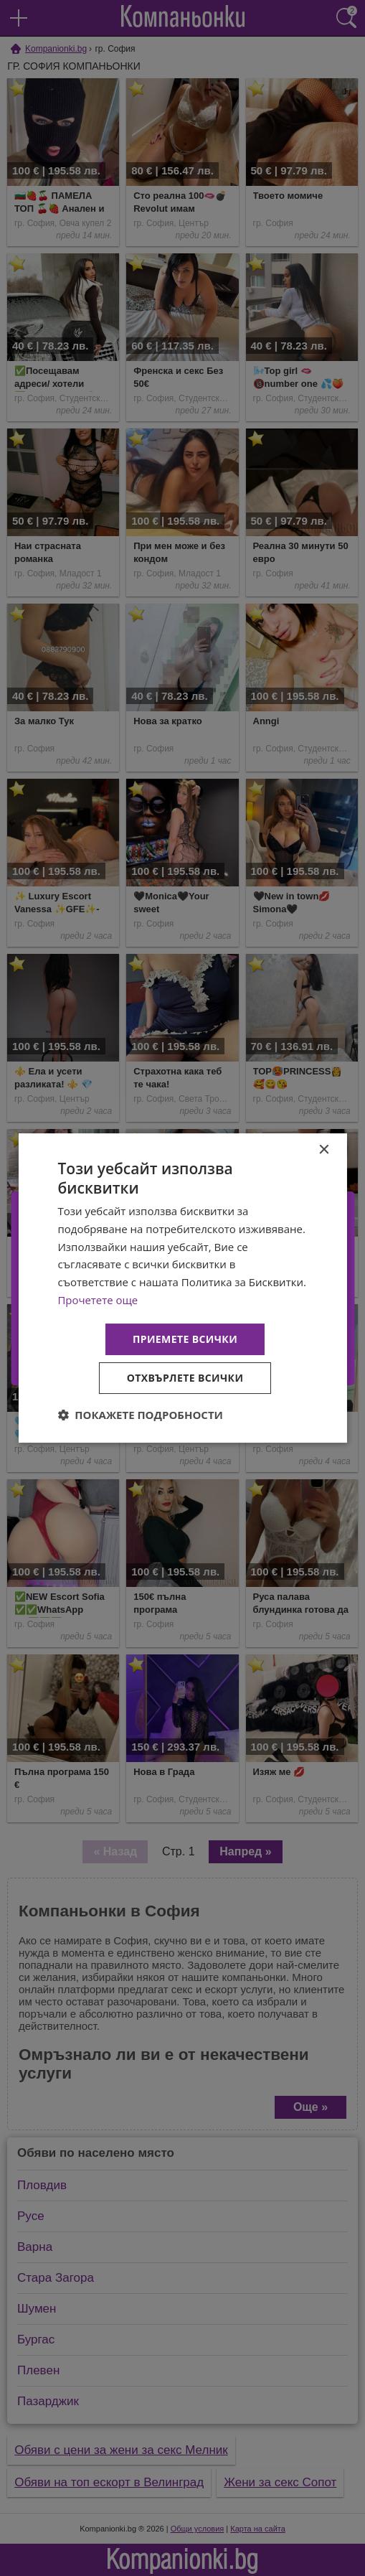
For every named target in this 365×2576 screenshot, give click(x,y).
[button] (140, 1414)
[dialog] (182, 1288)
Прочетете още (97, 1300)
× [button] (323, 1150)
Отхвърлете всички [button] (185, 1378)
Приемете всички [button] (185, 1339)
